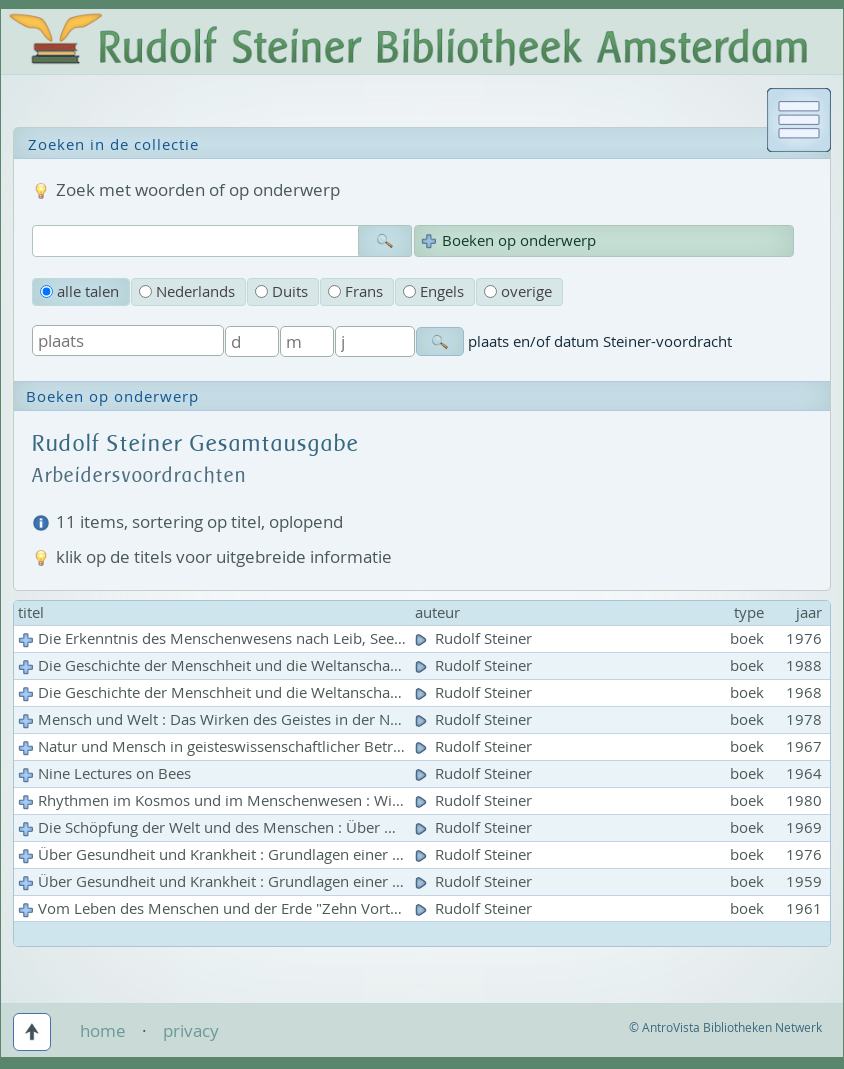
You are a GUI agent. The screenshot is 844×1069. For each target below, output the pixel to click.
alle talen (79, 291)
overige (518, 291)
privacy (191, 1030)
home (103, 1030)
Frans (355, 291)
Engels (433, 291)
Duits (281, 291)
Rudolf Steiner (475, 638)
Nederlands (187, 291)
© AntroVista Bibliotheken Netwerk (725, 1027)
